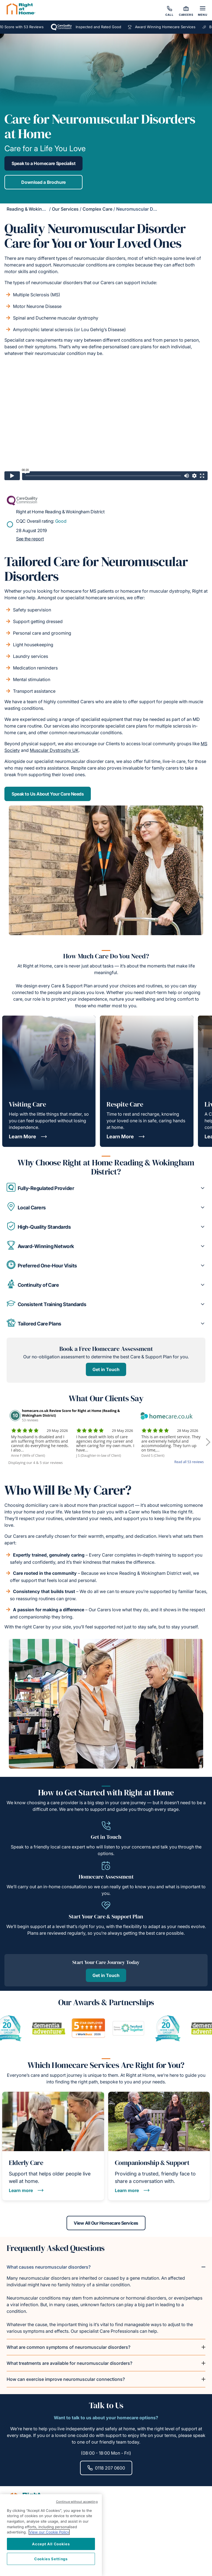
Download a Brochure (43, 182)
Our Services (65, 209)
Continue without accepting (77, 2502)
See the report (30, 539)
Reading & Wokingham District (38, 209)
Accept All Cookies (51, 2544)
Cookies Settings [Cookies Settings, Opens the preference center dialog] (51, 2559)
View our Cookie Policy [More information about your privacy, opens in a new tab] (49, 2532)
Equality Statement (29, 2564)
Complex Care (97, 209)
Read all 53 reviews (189, 1462)
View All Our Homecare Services (106, 2223)
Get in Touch (106, 1369)
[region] (51, 2535)
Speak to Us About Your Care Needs (48, 794)
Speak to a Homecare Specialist (43, 163)
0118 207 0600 (106, 2468)
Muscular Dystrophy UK (54, 750)
